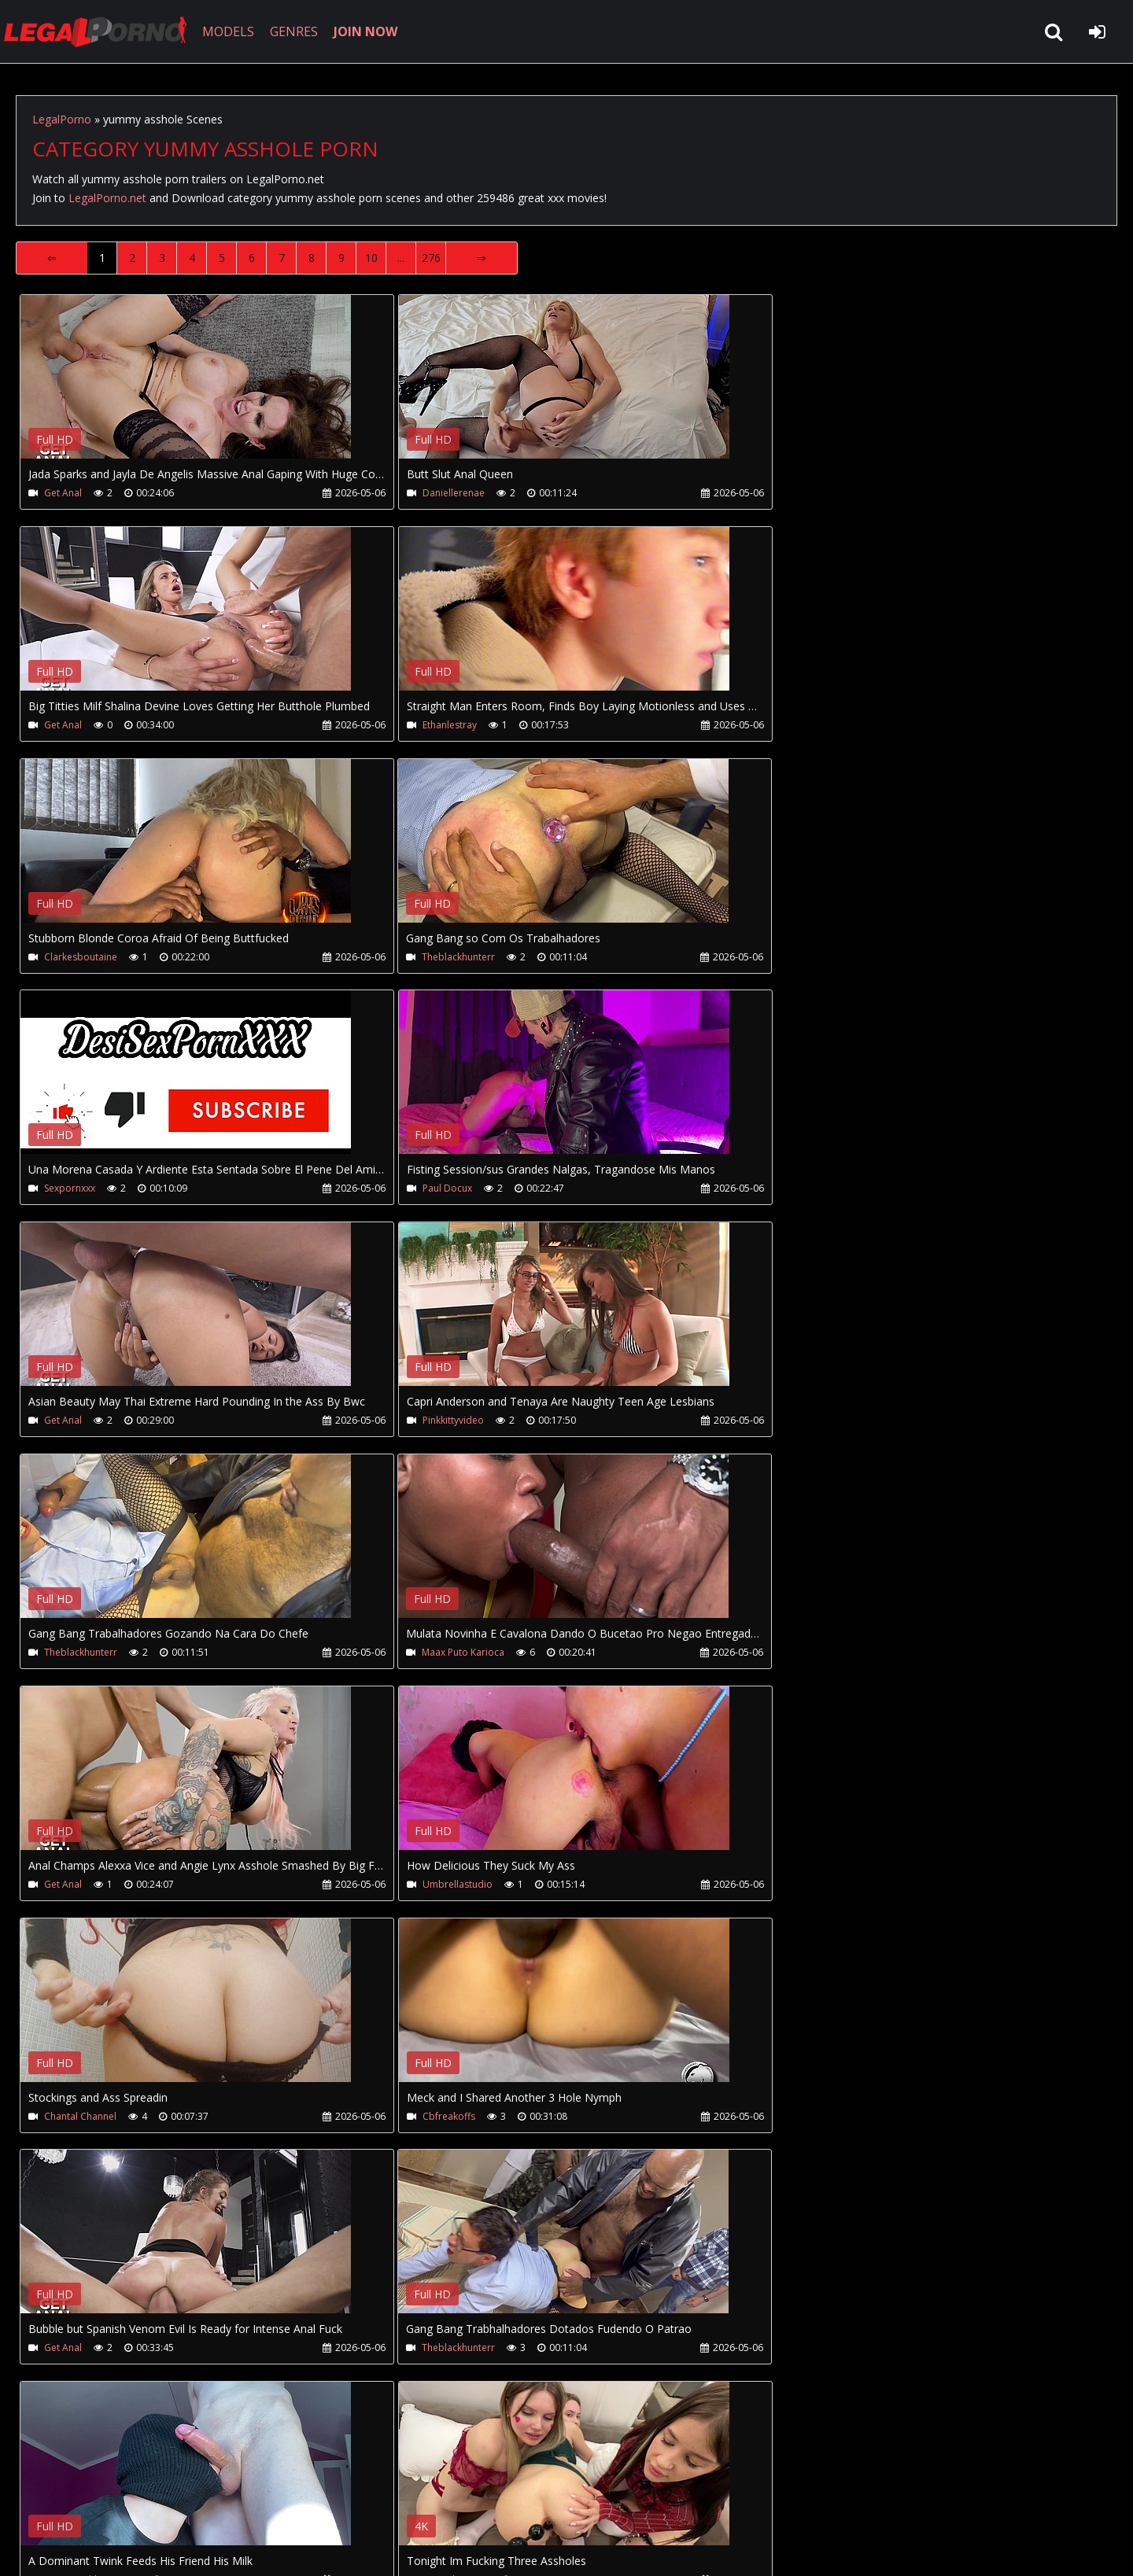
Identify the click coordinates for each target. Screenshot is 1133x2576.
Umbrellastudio (444, 1421)
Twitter (372, 2501)
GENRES (296, 31)
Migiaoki (427, 1885)
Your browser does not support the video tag (185, 388)
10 (371, 257)
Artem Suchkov (77, 1885)
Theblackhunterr (810, 725)
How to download (274, 2501)
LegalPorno (61, 119)
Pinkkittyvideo (74, 1189)
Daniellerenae (440, 492)
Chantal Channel (809, 1421)
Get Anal (63, 492)
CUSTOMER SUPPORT (143, 2501)
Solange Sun (800, 1885)
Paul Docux (434, 957)
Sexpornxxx (69, 957)
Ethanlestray (71, 725)
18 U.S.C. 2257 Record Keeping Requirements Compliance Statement (514, 2548)
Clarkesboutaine (445, 725)
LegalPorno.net (102, 31)
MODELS (230, 31)
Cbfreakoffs (70, 1653)
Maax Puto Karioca (814, 1189)
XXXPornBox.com (462, 2501)
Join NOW (43, 2501)
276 (431, 257)
